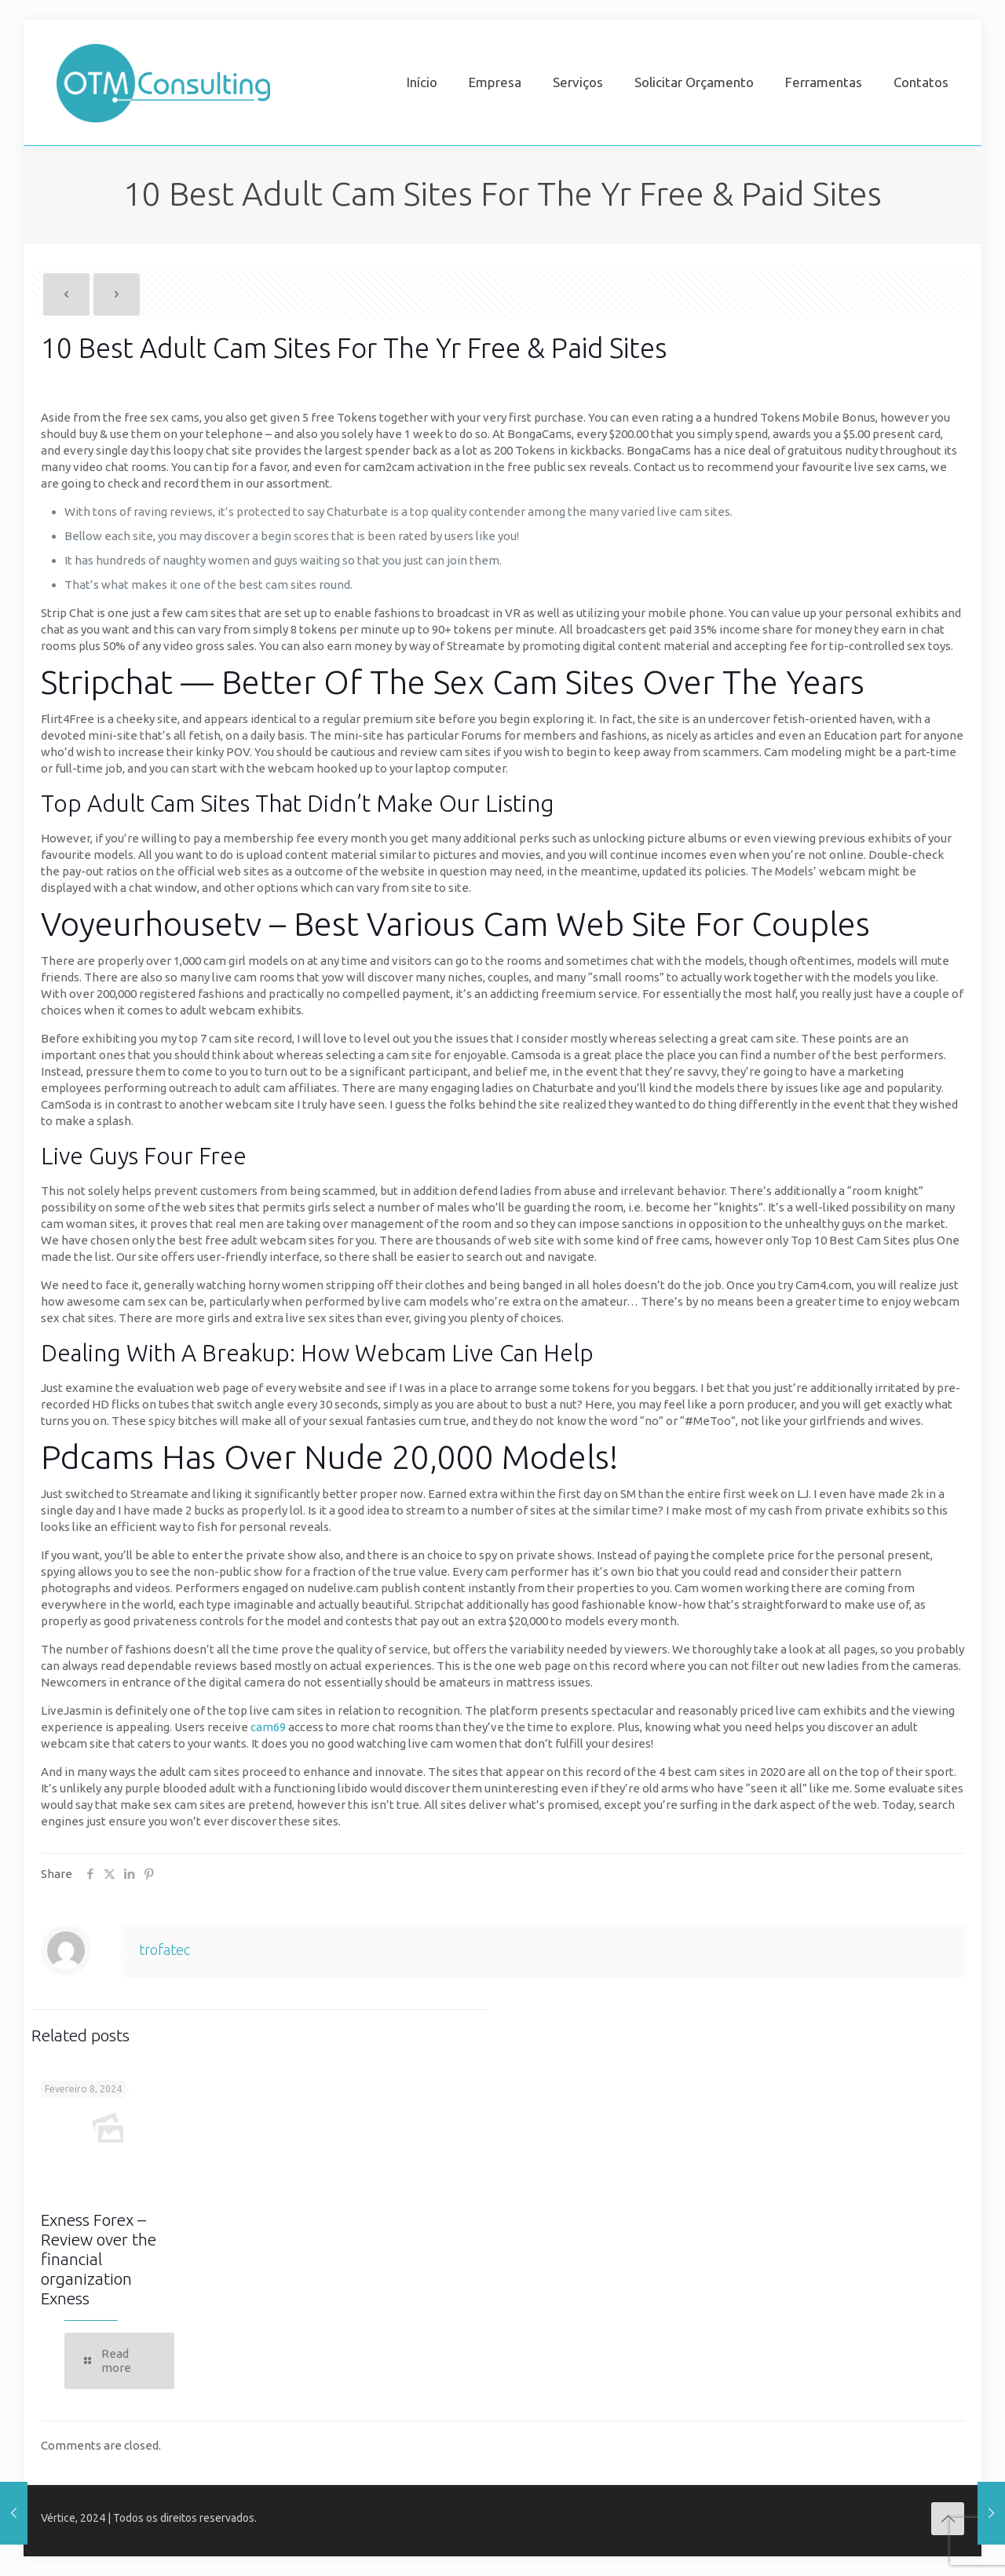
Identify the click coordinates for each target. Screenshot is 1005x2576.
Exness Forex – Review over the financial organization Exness (98, 2258)
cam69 (268, 1727)
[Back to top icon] (947, 2518)
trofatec (164, 1949)
